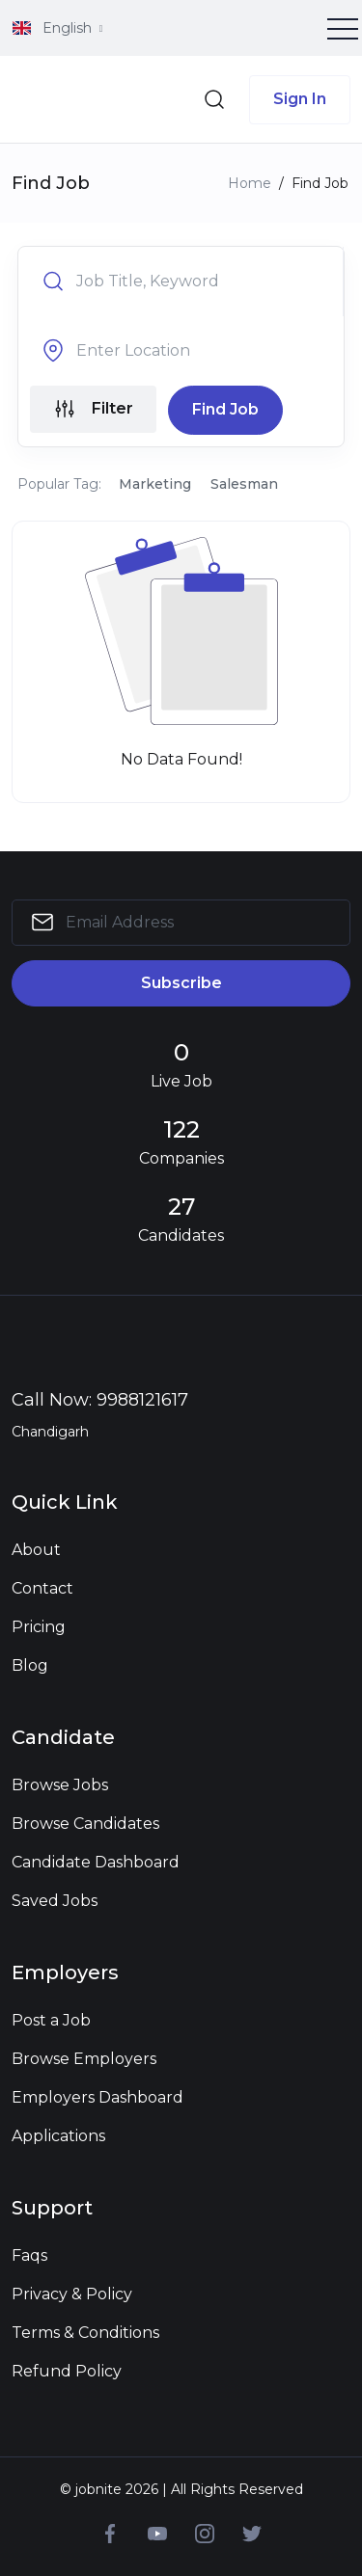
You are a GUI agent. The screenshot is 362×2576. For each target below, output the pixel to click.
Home (249, 183)
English (54, 28)
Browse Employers (84, 2059)
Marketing (155, 484)
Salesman (244, 484)
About (36, 1550)
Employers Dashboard (97, 2097)
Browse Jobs (60, 1785)
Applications (58, 2136)
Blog (30, 1665)
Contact (42, 1588)
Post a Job (51, 2020)
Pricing (39, 1627)
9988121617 (142, 1399)
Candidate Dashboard (96, 1862)
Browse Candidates (85, 1823)
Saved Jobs (54, 1901)
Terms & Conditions (85, 2332)
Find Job (225, 409)
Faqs (29, 2255)
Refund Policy (67, 2371)
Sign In (299, 99)
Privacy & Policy (72, 2294)
